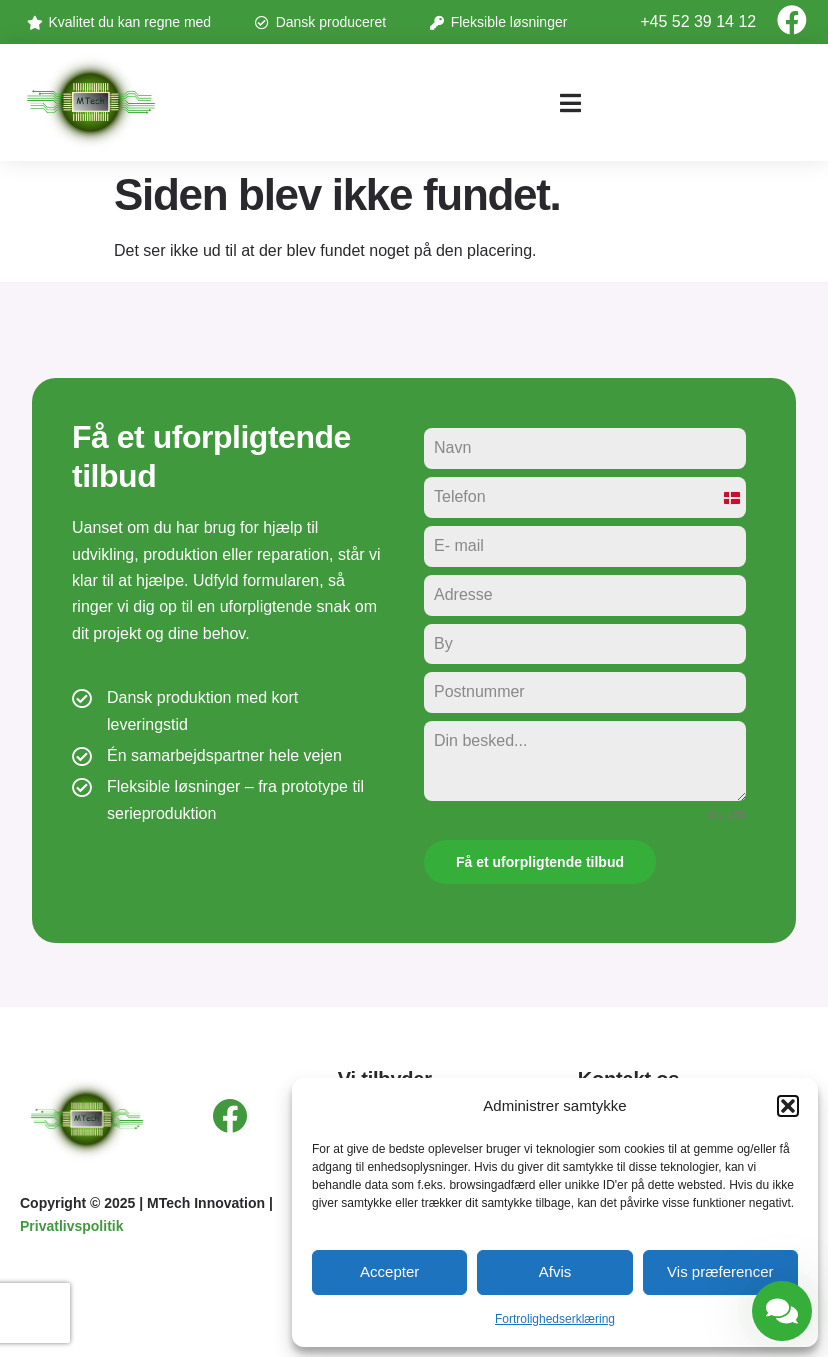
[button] (788, 1106)
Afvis (555, 1271)
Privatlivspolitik (71, 1226)
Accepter (389, 1271)
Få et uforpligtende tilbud (540, 862)
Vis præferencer (720, 1271)
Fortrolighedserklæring (555, 1319)
